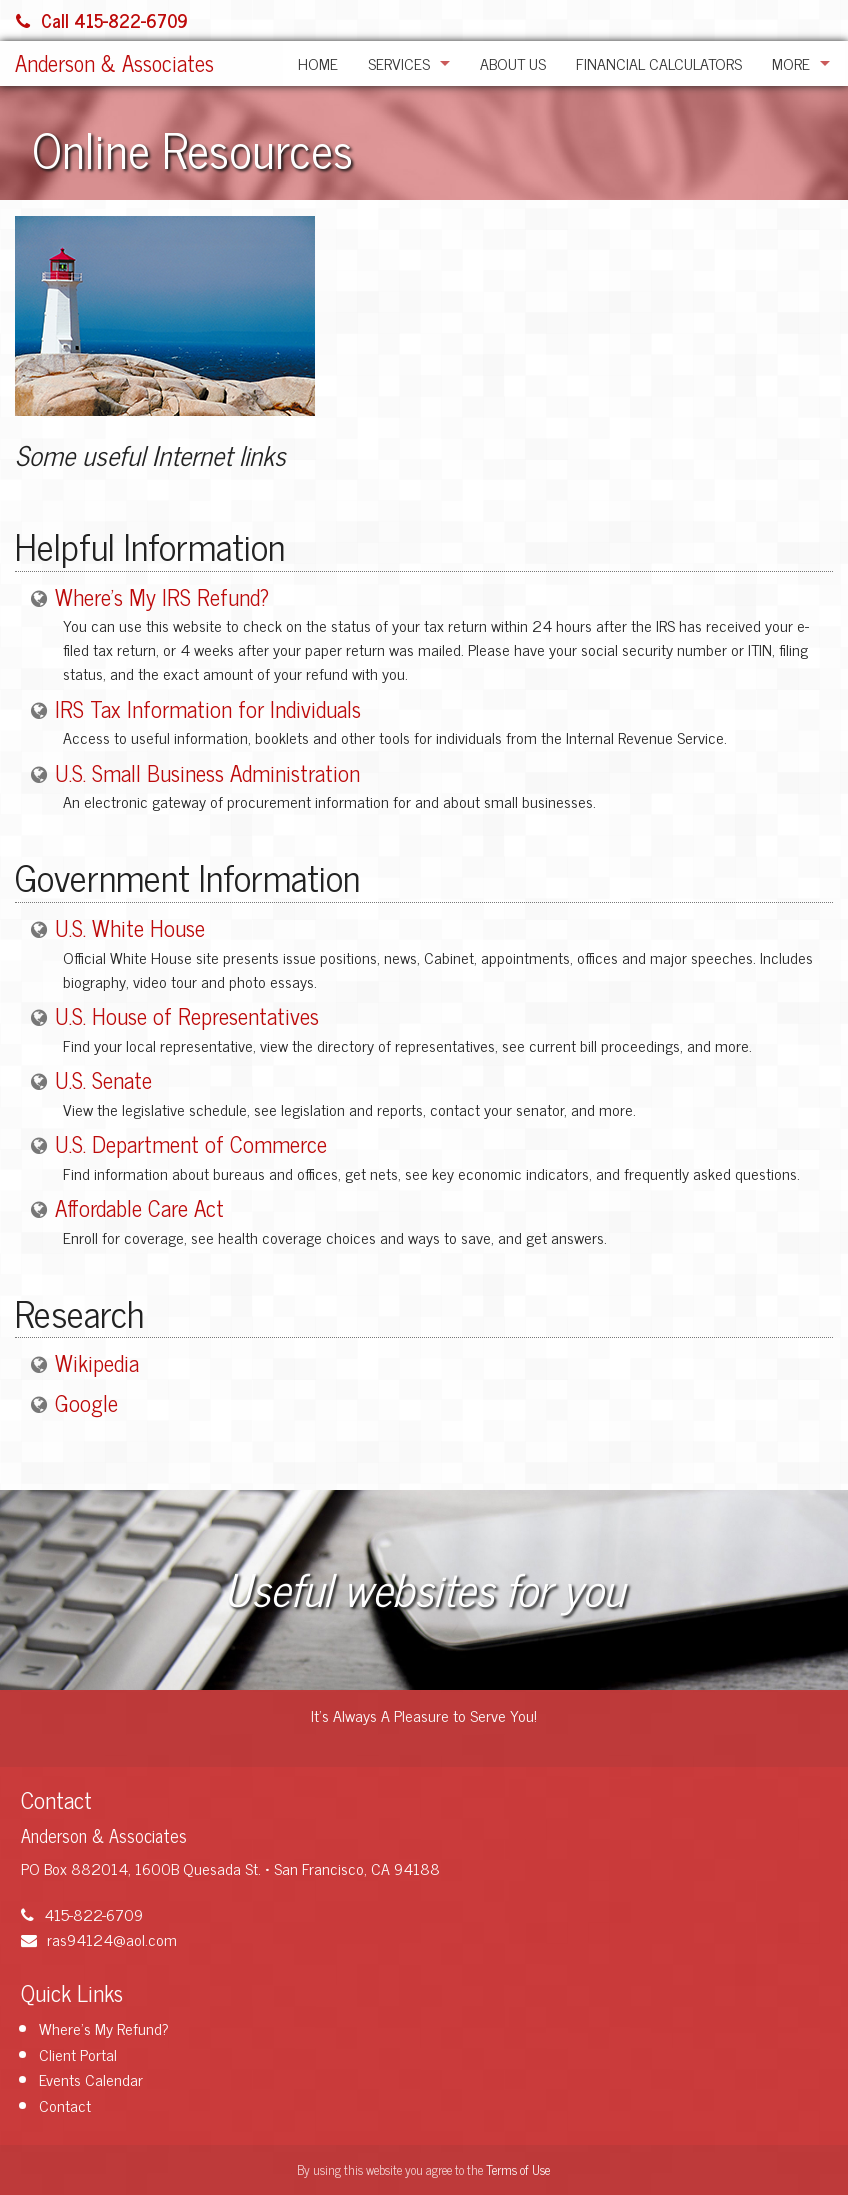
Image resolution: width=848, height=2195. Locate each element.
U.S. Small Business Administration (207, 772)
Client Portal (78, 2054)
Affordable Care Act (139, 1207)
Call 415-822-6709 (102, 20)
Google (86, 1402)
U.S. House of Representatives (187, 1015)
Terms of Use (518, 2169)
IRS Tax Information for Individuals (208, 708)
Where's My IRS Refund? (162, 596)
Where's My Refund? (104, 2028)
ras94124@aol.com (99, 1939)
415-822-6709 (82, 1914)
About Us (513, 63)
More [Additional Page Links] (791, 63)
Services (399, 63)
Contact (65, 2105)
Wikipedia (97, 1362)
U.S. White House (130, 927)
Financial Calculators (659, 63)
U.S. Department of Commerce (191, 1143)
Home (318, 63)
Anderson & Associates (114, 62)
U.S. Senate (103, 1079)
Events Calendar (91, 2079)
